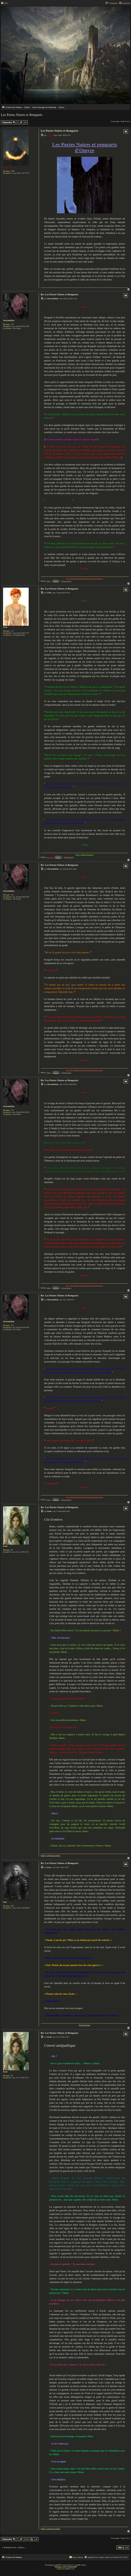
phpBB (57, 2565)
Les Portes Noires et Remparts (21, 115)
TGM (5, 627)
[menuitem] (4, 3)
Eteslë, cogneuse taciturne (50, 1855)
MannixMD (72, 2567)
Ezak (5, 1902)
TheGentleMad (8, 320)
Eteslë (5, 1546)
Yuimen (6, 167)
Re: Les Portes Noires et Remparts (59, 294)
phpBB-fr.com (70, 2569)
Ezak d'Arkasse (84, 2025)
